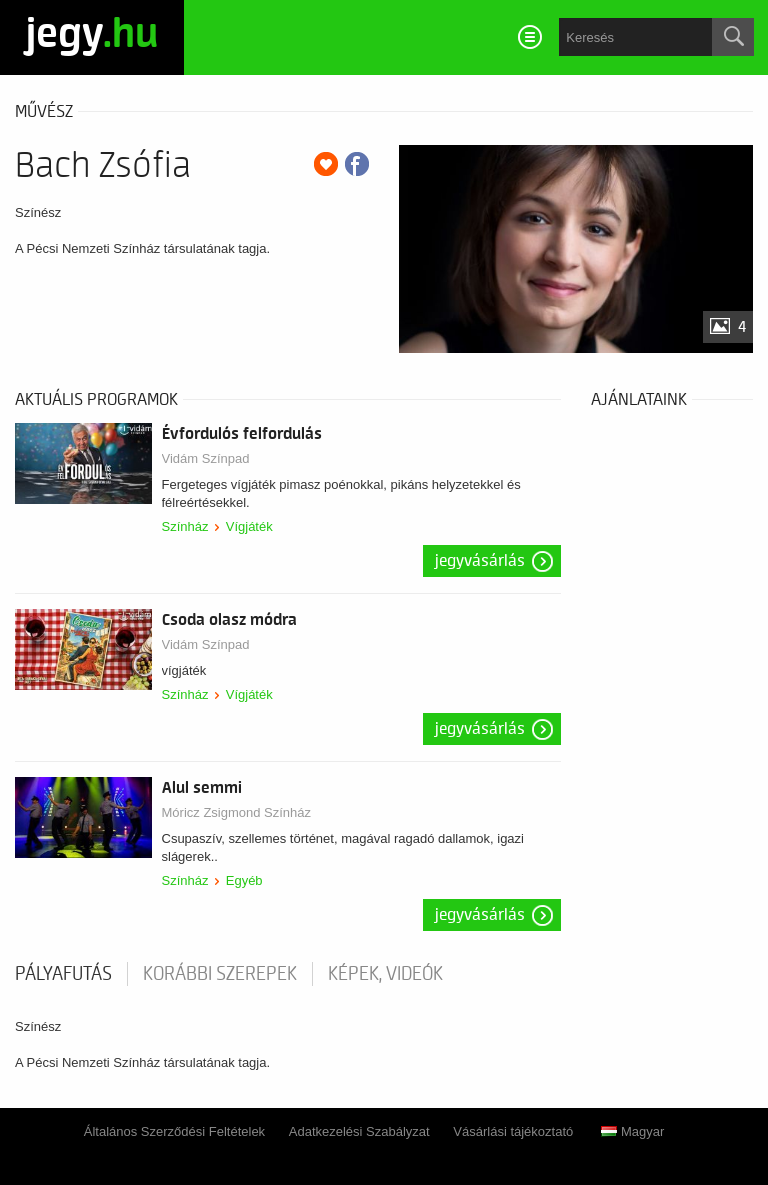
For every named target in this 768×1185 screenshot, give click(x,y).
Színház (185, 526)
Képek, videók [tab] (385, 974)
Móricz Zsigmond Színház (237, 812)
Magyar (632, 1131)
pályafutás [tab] (63, 974)
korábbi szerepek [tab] (220, 974)
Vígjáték (249, 526)
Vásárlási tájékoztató (513, 1131)
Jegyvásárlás (480, 561)
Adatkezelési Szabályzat (359, 1131)
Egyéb (244, 880)
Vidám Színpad (206, 458)
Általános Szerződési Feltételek (174, 1131)
